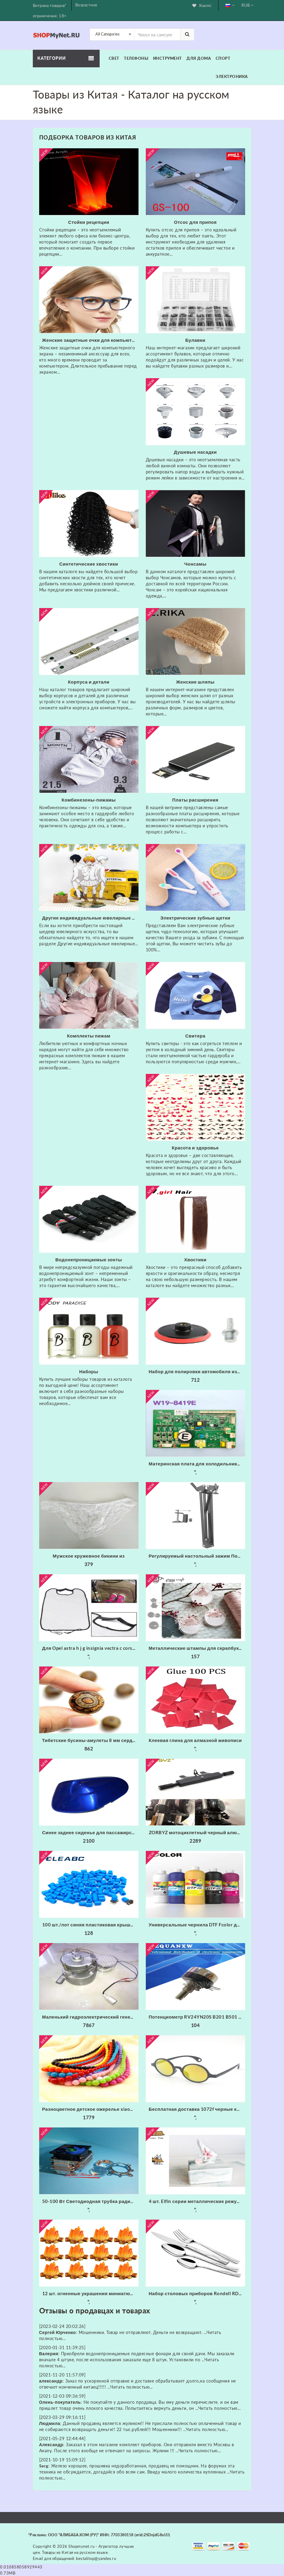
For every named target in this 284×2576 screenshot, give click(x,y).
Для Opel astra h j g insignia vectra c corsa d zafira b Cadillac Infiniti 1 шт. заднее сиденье (90, 1648)
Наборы (88, 1371)
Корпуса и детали (89, 681)
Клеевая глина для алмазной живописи (195, 1740)
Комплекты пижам (89, 1035)
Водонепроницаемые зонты (88, 1259)
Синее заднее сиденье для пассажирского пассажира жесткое (90, 1832)
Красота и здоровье (195, 1147)
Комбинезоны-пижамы (89, 799)
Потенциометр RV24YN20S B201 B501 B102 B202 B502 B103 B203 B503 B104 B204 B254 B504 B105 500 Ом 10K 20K (197, 2016)
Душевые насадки (195, 452)
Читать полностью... (131, 2386)
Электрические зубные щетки (195, 917)
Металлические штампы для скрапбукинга (197, 1648)
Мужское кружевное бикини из (89, 1556)
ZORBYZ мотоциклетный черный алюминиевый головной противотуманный (197, 1832)
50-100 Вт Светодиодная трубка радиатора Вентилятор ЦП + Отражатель (90, 2201)
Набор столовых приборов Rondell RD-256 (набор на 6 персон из (197, 2293)
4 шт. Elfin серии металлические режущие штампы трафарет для (197, 2201)
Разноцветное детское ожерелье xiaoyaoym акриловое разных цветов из (90, 2109)
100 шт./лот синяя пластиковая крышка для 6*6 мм (90, 1924)
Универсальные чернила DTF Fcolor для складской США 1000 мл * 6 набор (197, 1924)
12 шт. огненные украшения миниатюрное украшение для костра (90, 2293)
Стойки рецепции (88, 222)
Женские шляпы (195, 681)
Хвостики (195, 1259)
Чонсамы (195, 564)
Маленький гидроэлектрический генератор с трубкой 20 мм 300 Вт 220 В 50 (90, 2016)
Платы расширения (195, 799)
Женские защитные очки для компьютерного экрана (90, 340)
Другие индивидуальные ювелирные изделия (90, 917)
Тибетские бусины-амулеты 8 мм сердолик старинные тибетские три (90, 1740)
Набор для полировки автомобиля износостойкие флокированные (197, 1371)
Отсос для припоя (195, 222)
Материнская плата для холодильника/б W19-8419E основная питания (197, 1463)
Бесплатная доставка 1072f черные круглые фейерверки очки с (197, 2109)
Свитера (195, 1035)
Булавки (195, 340)
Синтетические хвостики (88, 564)
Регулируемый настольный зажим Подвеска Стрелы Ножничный (197, 1556)
